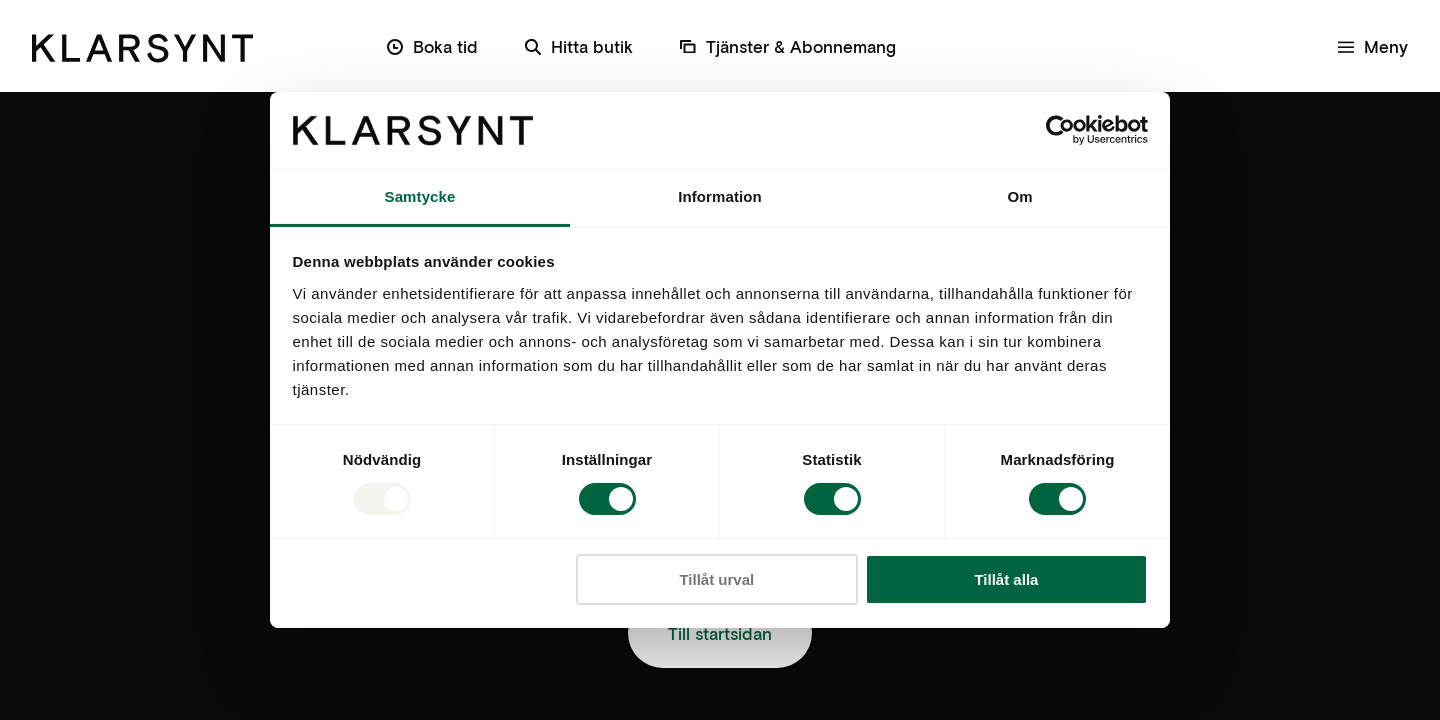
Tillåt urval (716, 579)
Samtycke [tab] (420, 196)
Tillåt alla (1006, 579)
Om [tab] (1019, 196)
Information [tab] (720, 196)
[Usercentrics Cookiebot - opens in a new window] (1060, 130)
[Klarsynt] (142, 45)
